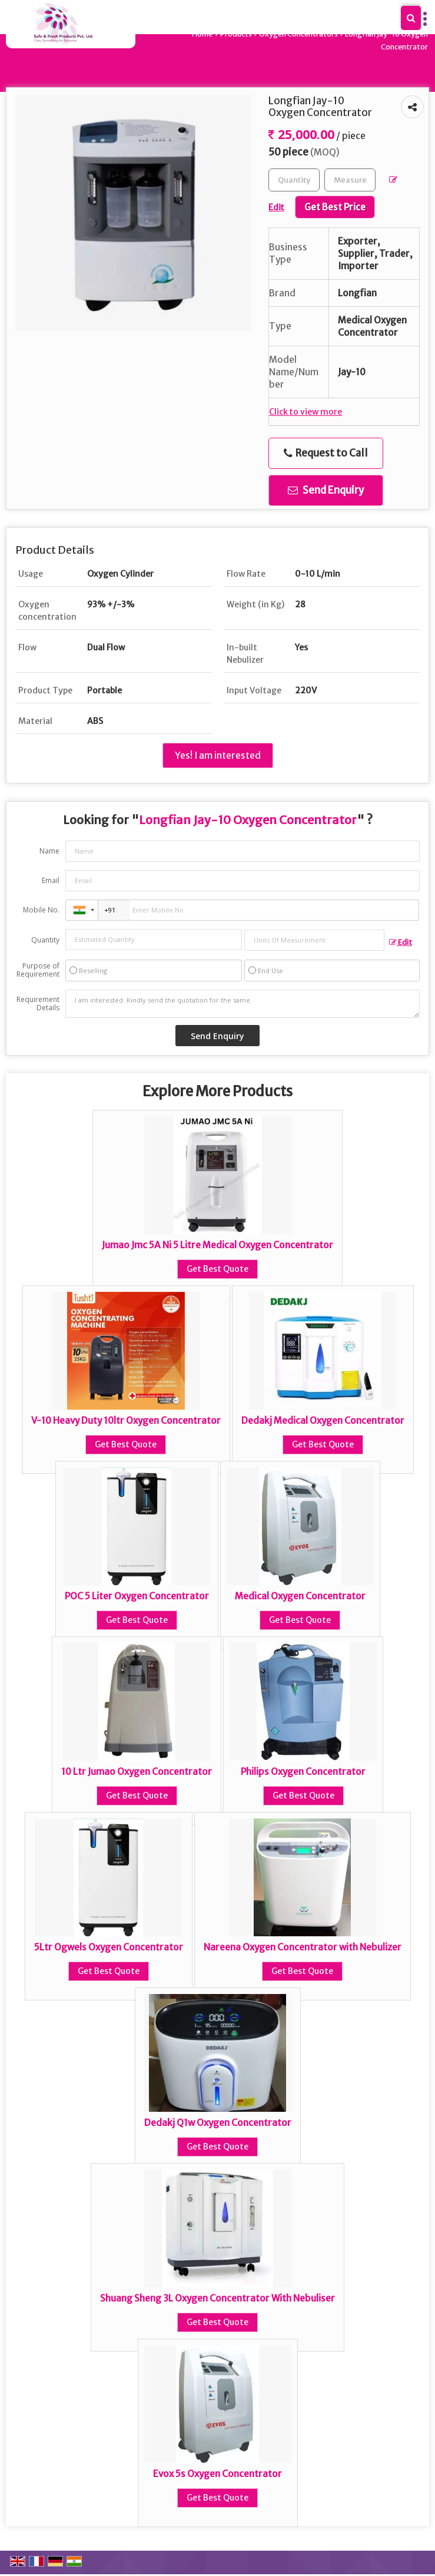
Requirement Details (37, 1004)
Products (236, 33)
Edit (400, 942)
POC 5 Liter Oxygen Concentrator (137, 1596)
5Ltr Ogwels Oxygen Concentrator (108, 1947)
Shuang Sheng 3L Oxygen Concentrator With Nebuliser (217, 2298)
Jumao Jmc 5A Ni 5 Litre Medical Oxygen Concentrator (217, 1245)
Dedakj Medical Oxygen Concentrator (322, 1420)
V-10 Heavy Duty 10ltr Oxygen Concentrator (126, 1420)
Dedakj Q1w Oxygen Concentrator (217, 2122)
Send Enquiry (326, 490)
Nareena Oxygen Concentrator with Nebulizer (302, 1947)
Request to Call (326, 453)
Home (202, 33)
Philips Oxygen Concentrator (303, 1771)
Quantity (45, 940)
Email (50, 880)
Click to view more (305, 411)
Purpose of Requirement (37, 970)
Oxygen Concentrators (298, 33)
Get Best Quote (217, 1269)
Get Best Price (335, 207)
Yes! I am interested (218, 755)
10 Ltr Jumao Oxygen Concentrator (136, 1771)
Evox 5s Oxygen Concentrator (217, 2473)
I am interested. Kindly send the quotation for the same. (242, 1004)
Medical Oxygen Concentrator (300, 1596)
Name (49, 851)
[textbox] (350, 179)
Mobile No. (41, 910)
